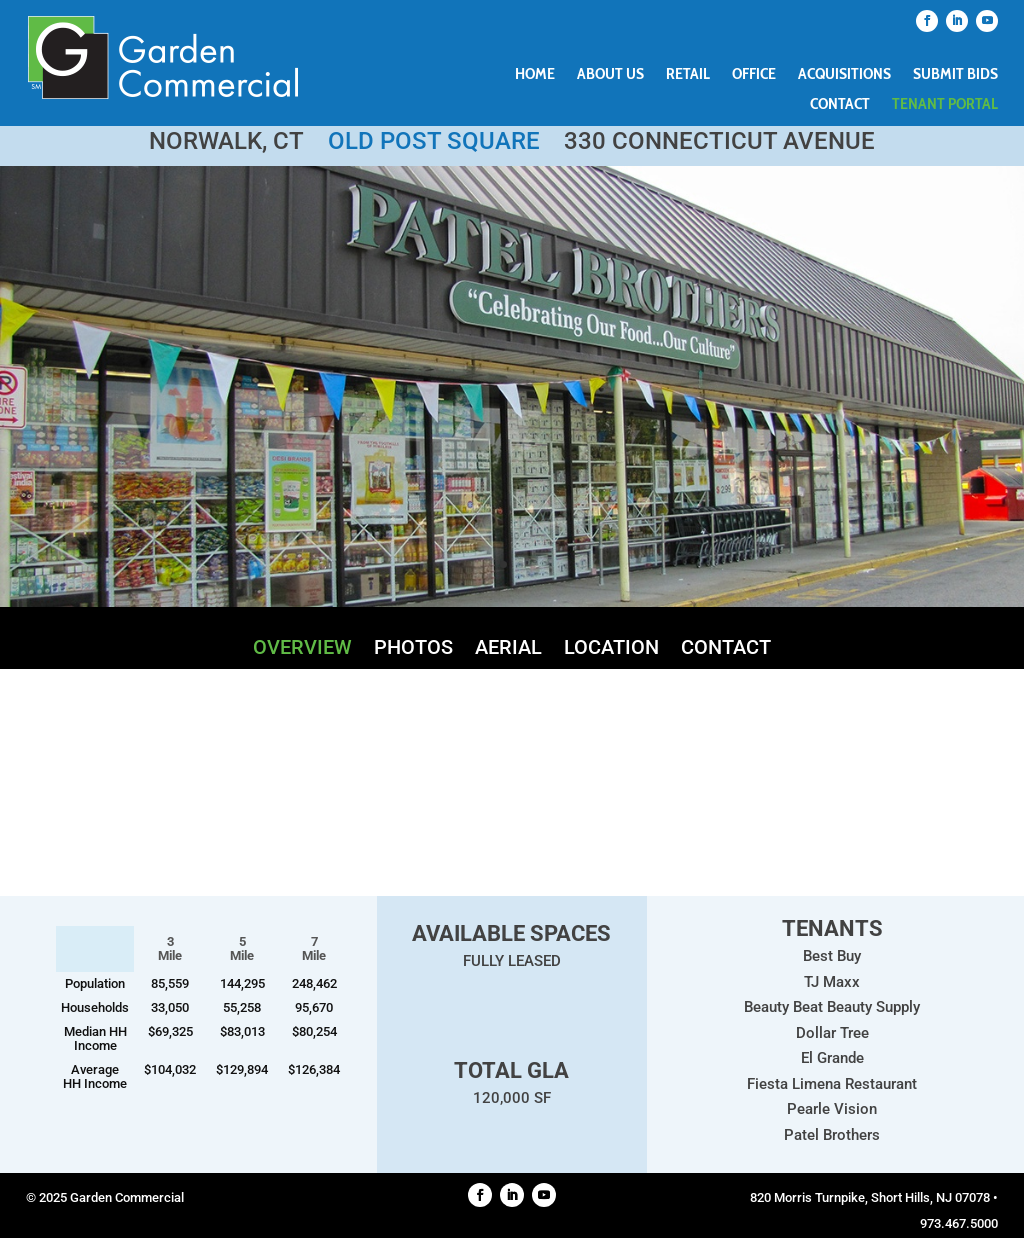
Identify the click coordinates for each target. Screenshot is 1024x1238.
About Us (610, 75)
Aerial (508, 649)
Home (535, 75)
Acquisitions (844, 75)
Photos (413, 649)
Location (611, 649)
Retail (688, 75)
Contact (840, 105)
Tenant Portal (945, 105)
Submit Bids (955, 75)
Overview (302, 649)
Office (754, 75)
